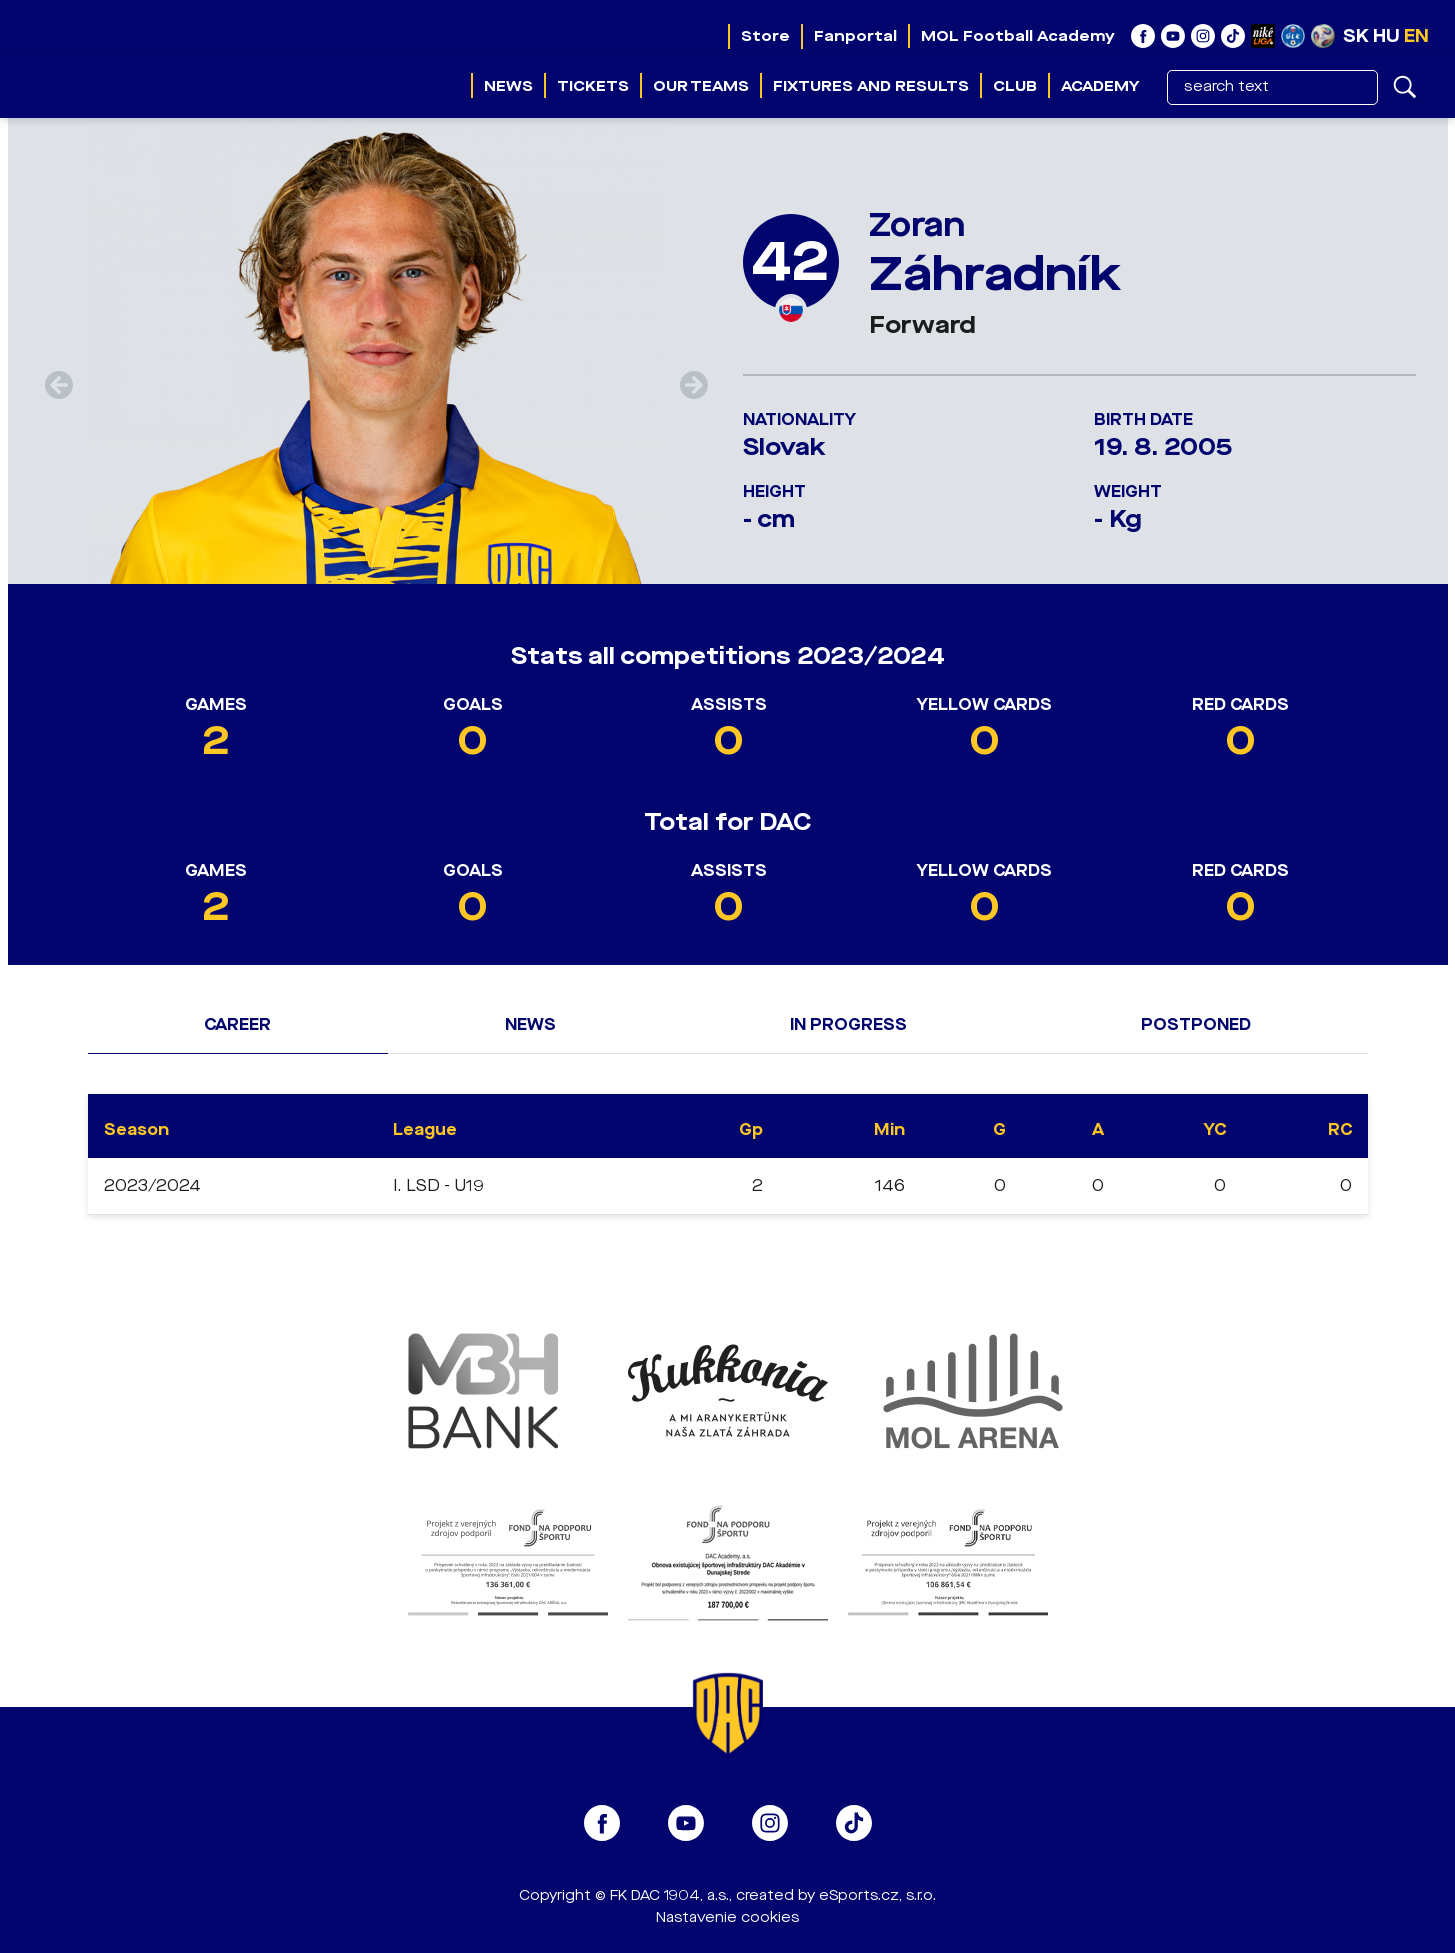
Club (1015, 86)
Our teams (701, 86)
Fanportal (855, 36)
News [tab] (530, 1024)
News (508, 86)
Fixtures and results (871, 86)
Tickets (593, 86)
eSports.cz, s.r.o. (877, 1895)
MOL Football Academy (1018, 36)
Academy (1100, 86)
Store (765, 36)
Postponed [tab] (1196, 1024)
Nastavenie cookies (727, 1917)
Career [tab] (237, 1024)
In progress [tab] (848, 1024)
